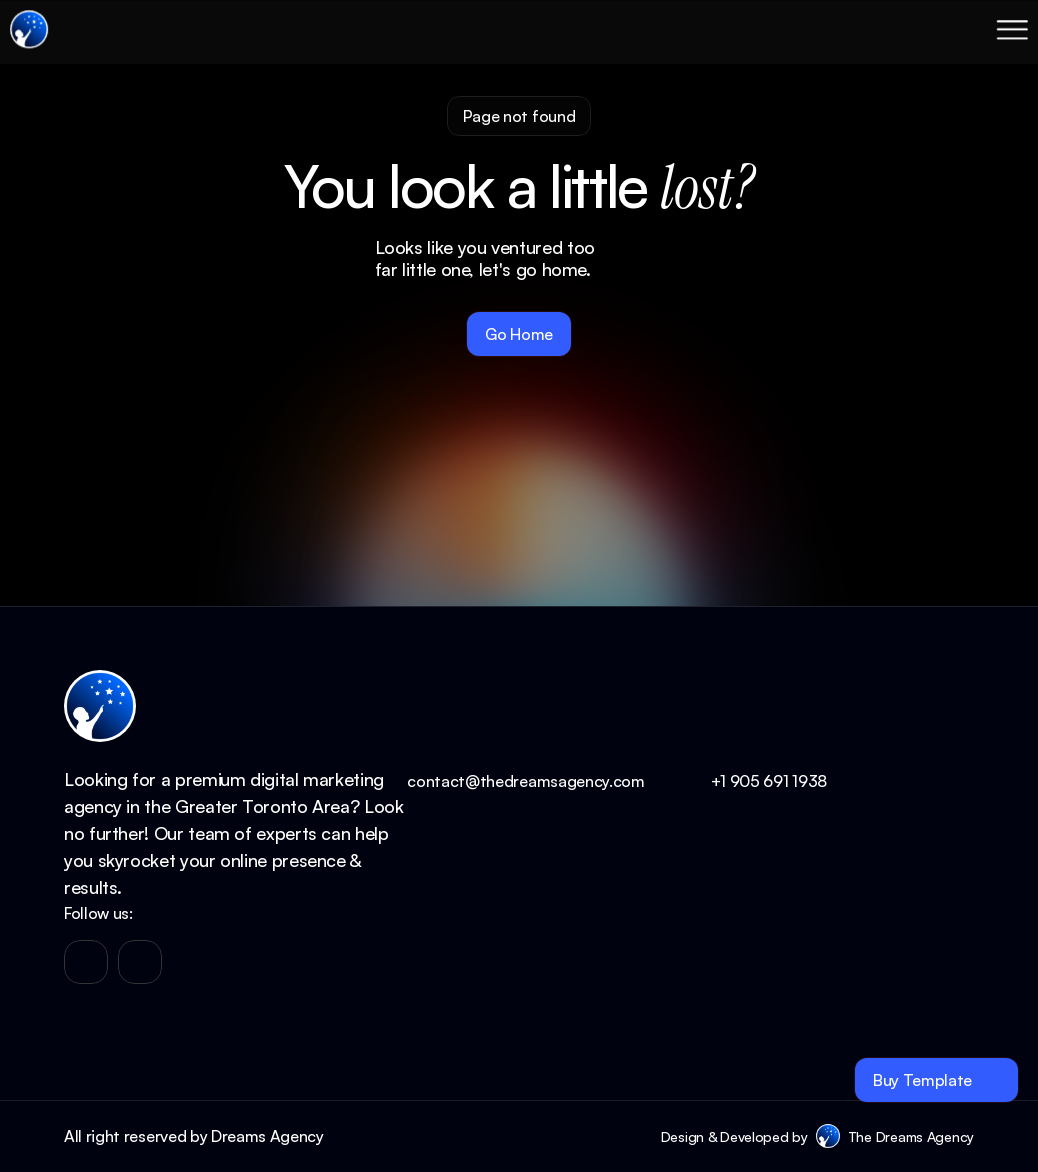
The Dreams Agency (911, 1136)
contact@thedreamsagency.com (525, 781)
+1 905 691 (751, 781)
